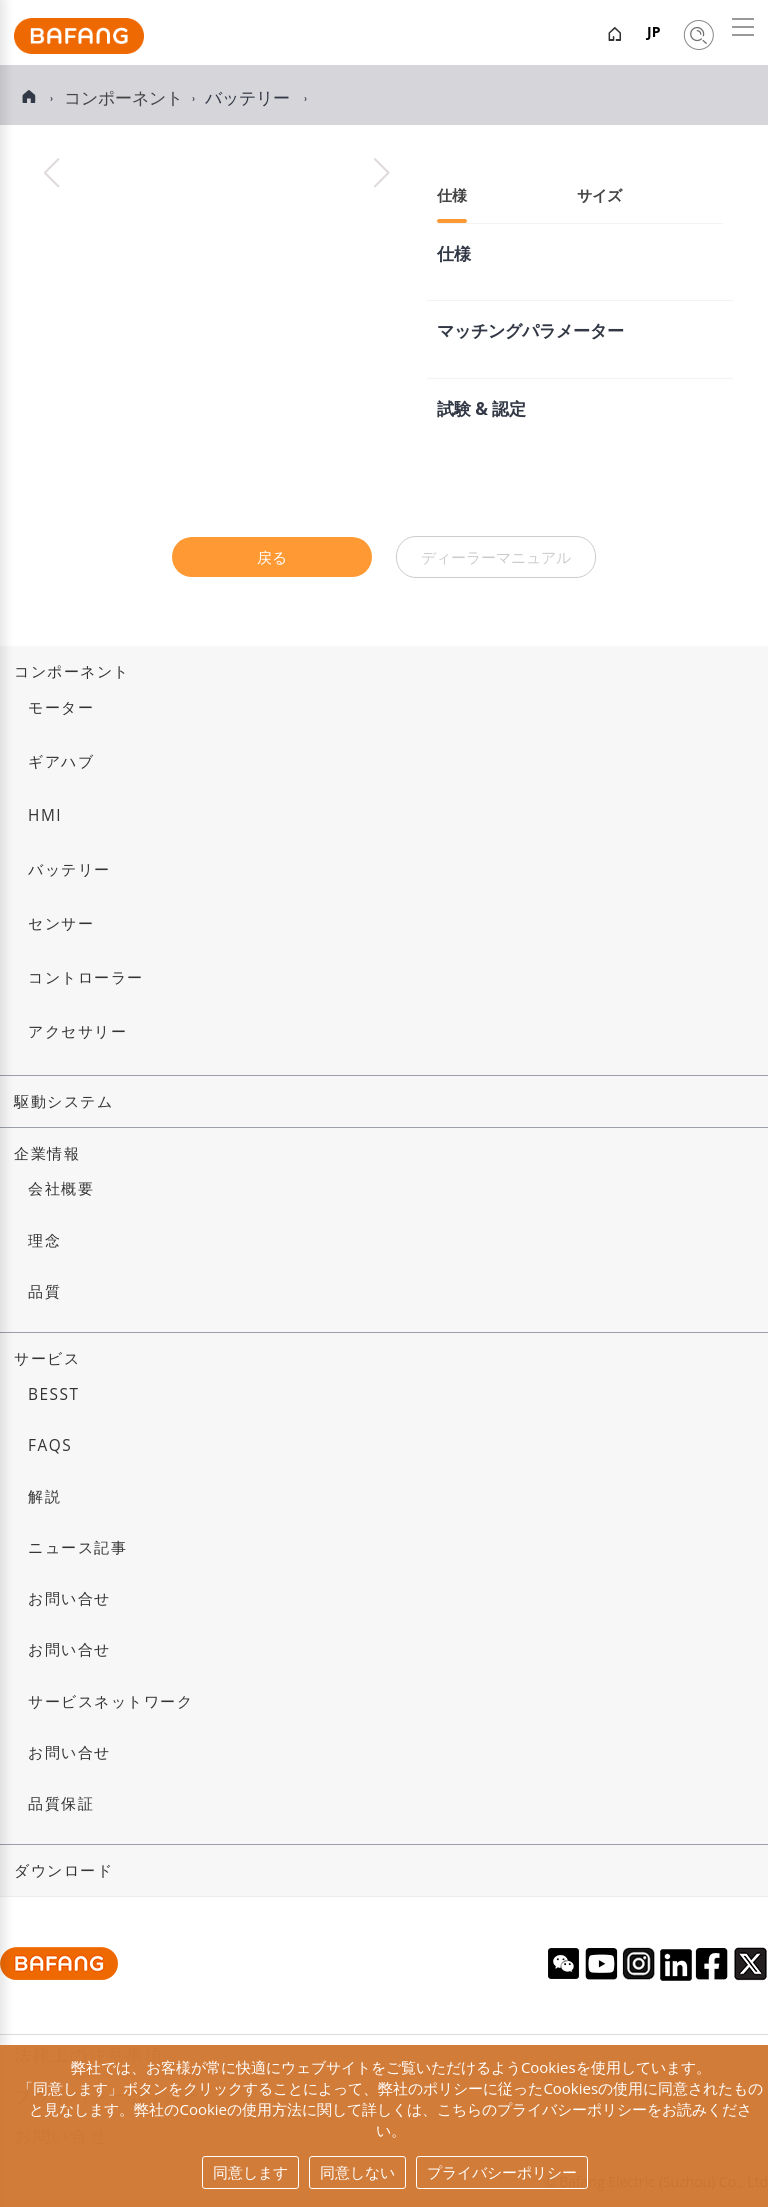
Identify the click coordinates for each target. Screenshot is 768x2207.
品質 (44, 1291)
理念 (44, 1240)
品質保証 (61, 1803)
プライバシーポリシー (502, 2172)
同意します (250, 2172)
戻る (272, 557)
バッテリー (249, 97)
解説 (44, 1496)
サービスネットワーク (110, 1701)
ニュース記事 (77, 1547)
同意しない (357, 2172)
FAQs (50, 1445)
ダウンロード (63, 1870)
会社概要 (61, 1188)
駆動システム (63, 1101)
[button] (381, 173)
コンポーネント (72, 671)
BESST (54, 1394)
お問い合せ (69, 1598)
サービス (47, 1358)
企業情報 (47, 1153)
